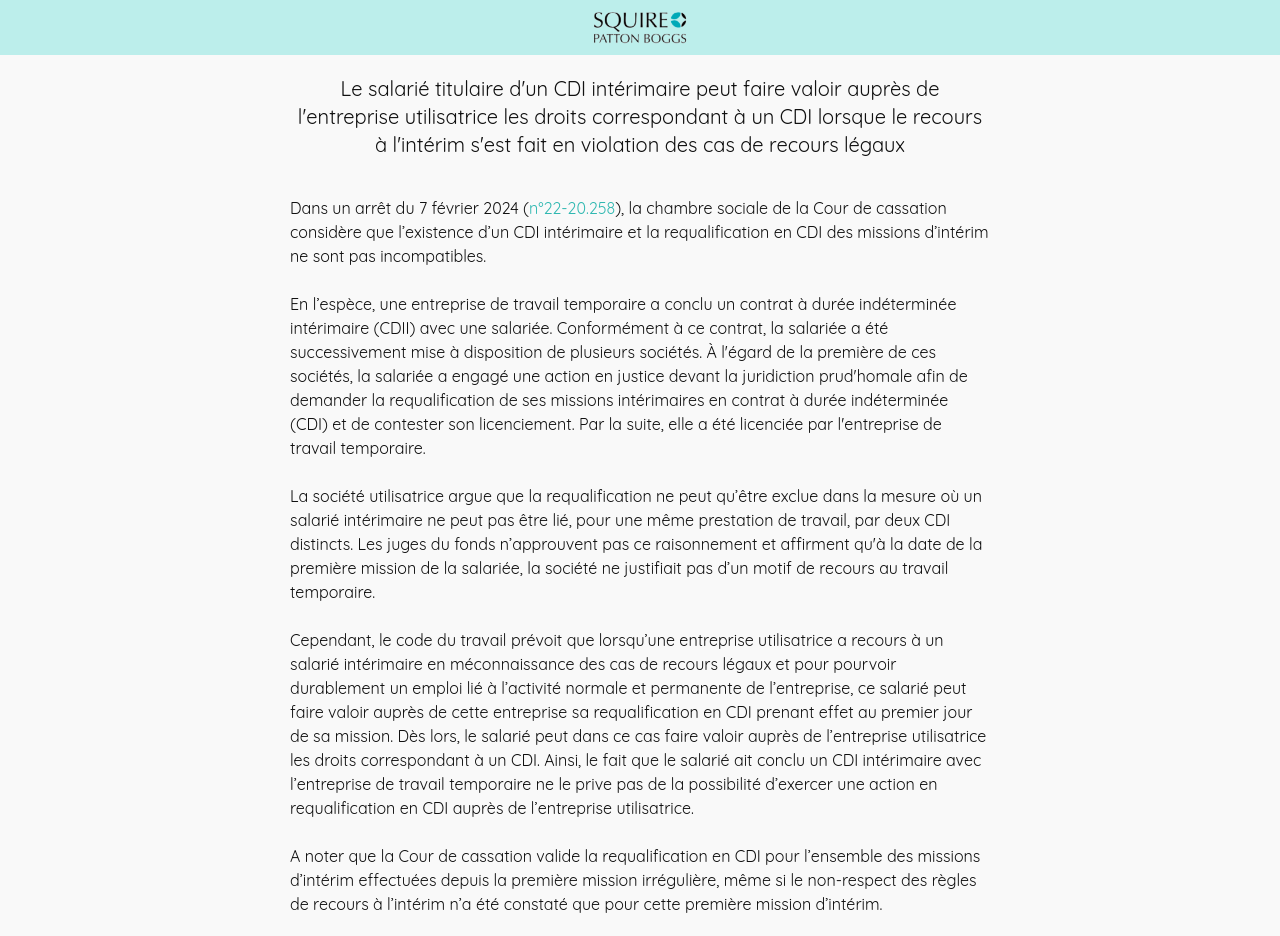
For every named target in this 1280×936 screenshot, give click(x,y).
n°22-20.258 (572, 208)
